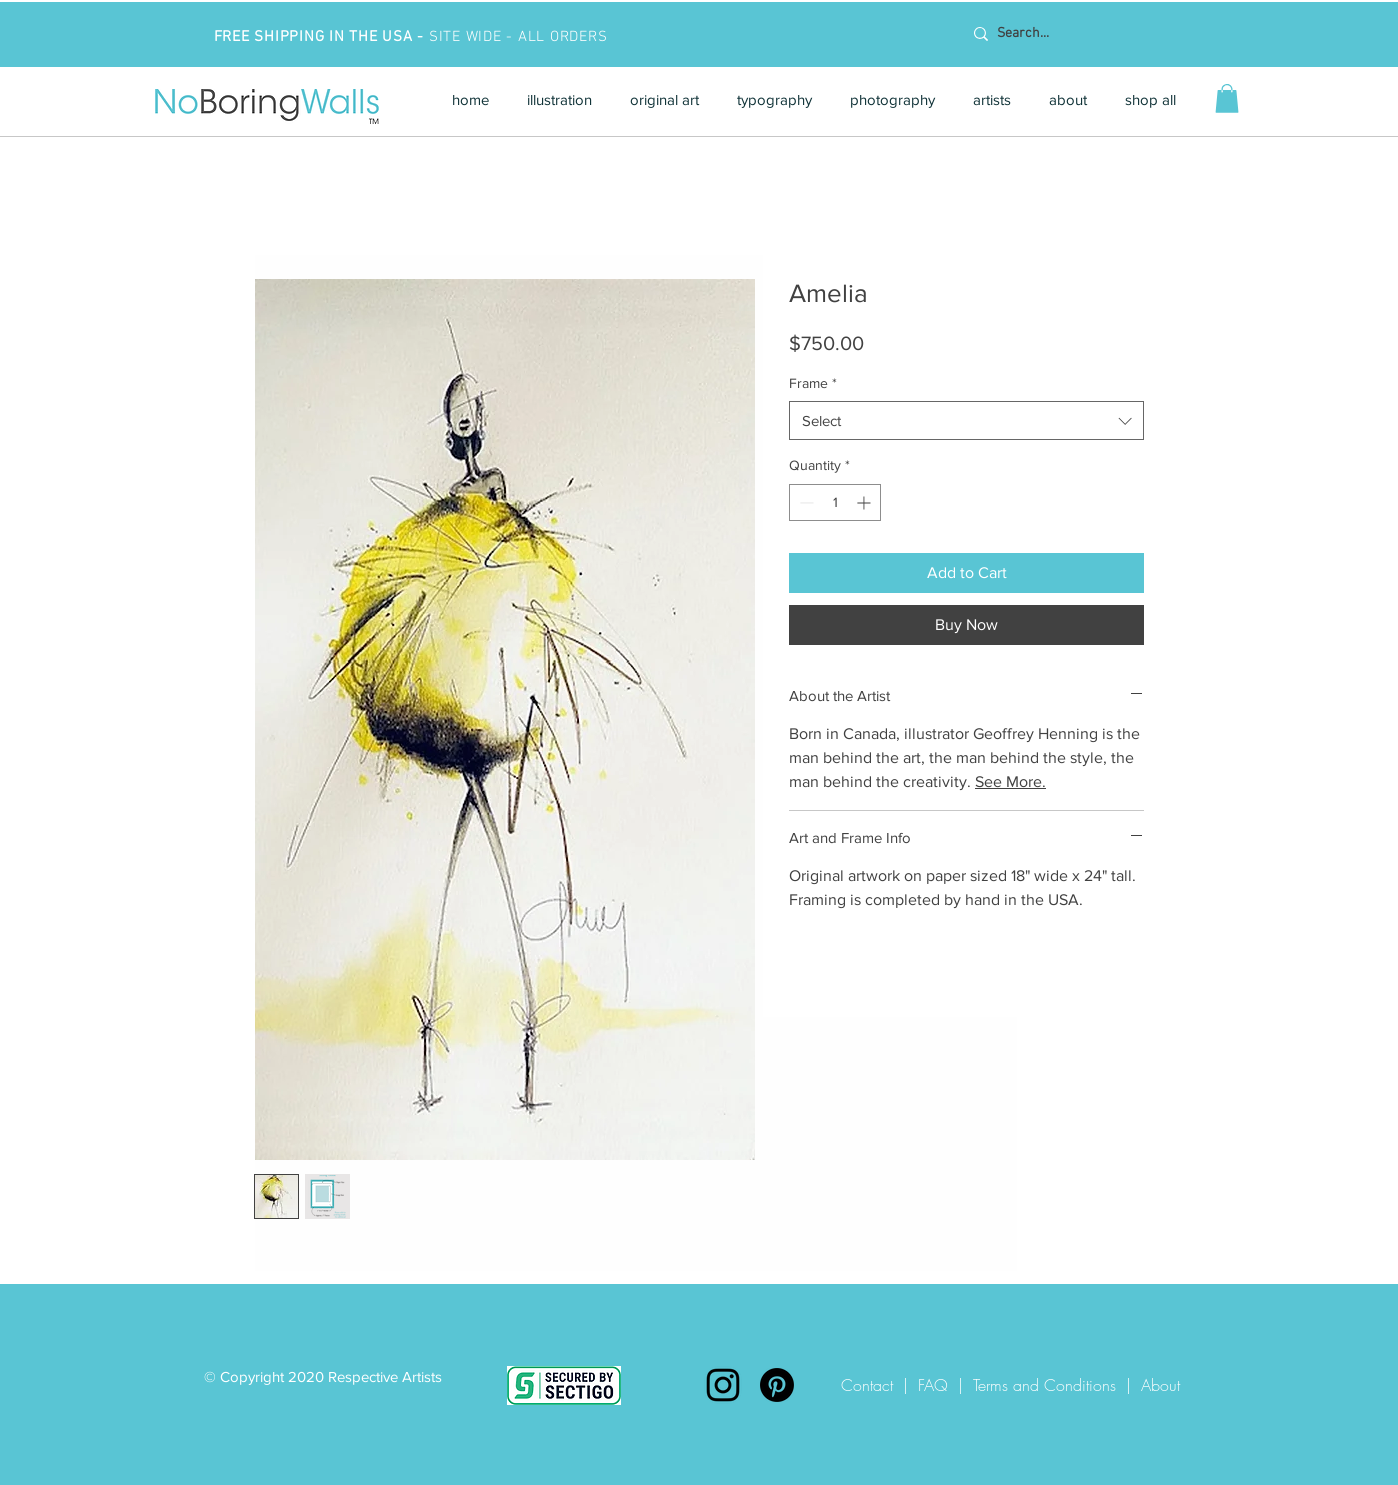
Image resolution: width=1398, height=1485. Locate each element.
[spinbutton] (835, 502)
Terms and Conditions (1044, 1385)
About (1160, 1385)
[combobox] (966, 420)
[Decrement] (804, 502)
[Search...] (1091, 34)
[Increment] (865, 502)
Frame (813, 383)
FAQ (933, 1385)
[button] (559, 99)
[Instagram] (723, 1385)
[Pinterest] (777, 1385)
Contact (872, 1385)
